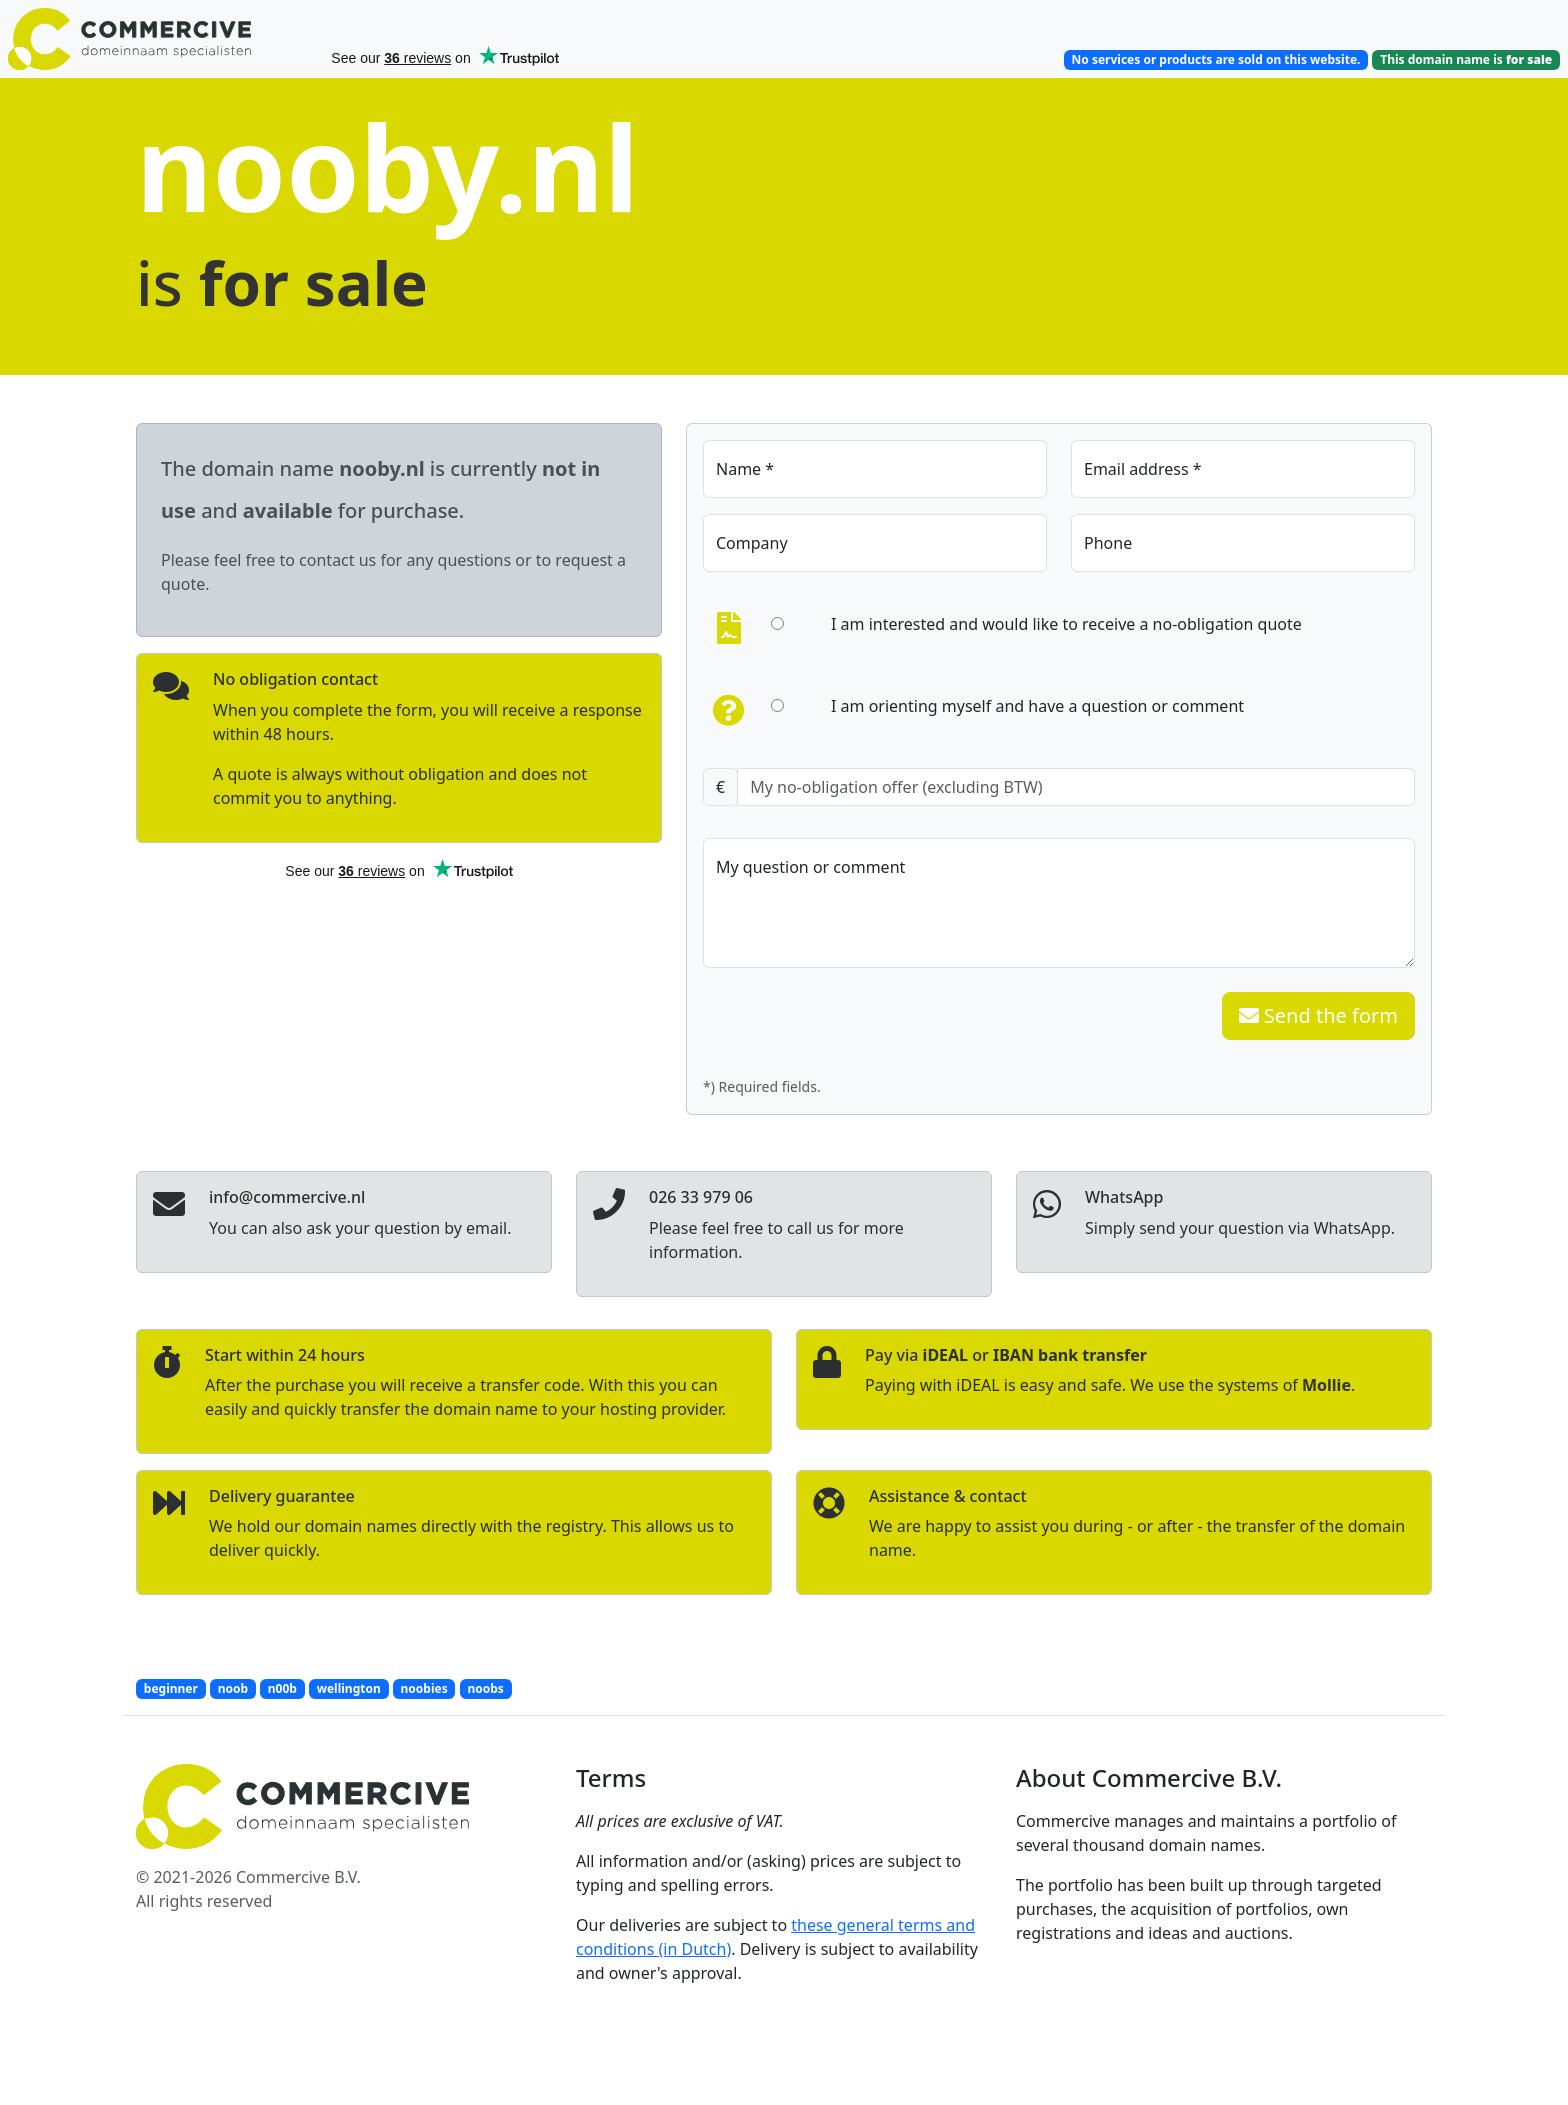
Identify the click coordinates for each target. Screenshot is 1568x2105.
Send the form (1318, 1015)
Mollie (1326, 1385)
